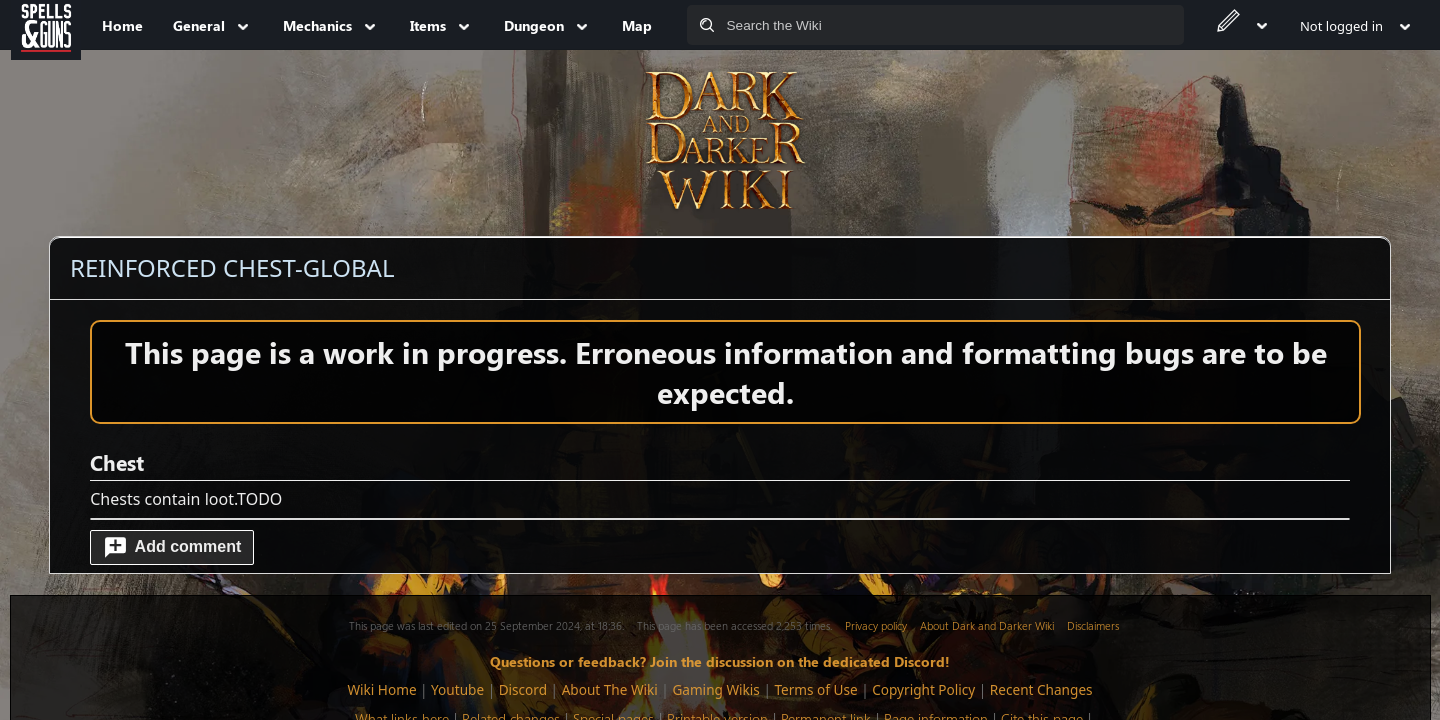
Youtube (457, 689)
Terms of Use (815, 689)
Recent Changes (1041, 689)
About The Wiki (610, 689)
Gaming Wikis (715, 689)
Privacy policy (876, 625)
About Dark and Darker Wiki (987, 625)
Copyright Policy (923, 689)
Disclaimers (1093, 625)
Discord (523, 689)
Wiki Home (381, 689)
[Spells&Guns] (46, 25)
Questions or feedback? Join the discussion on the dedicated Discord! (720, 661)
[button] (172, 547)
